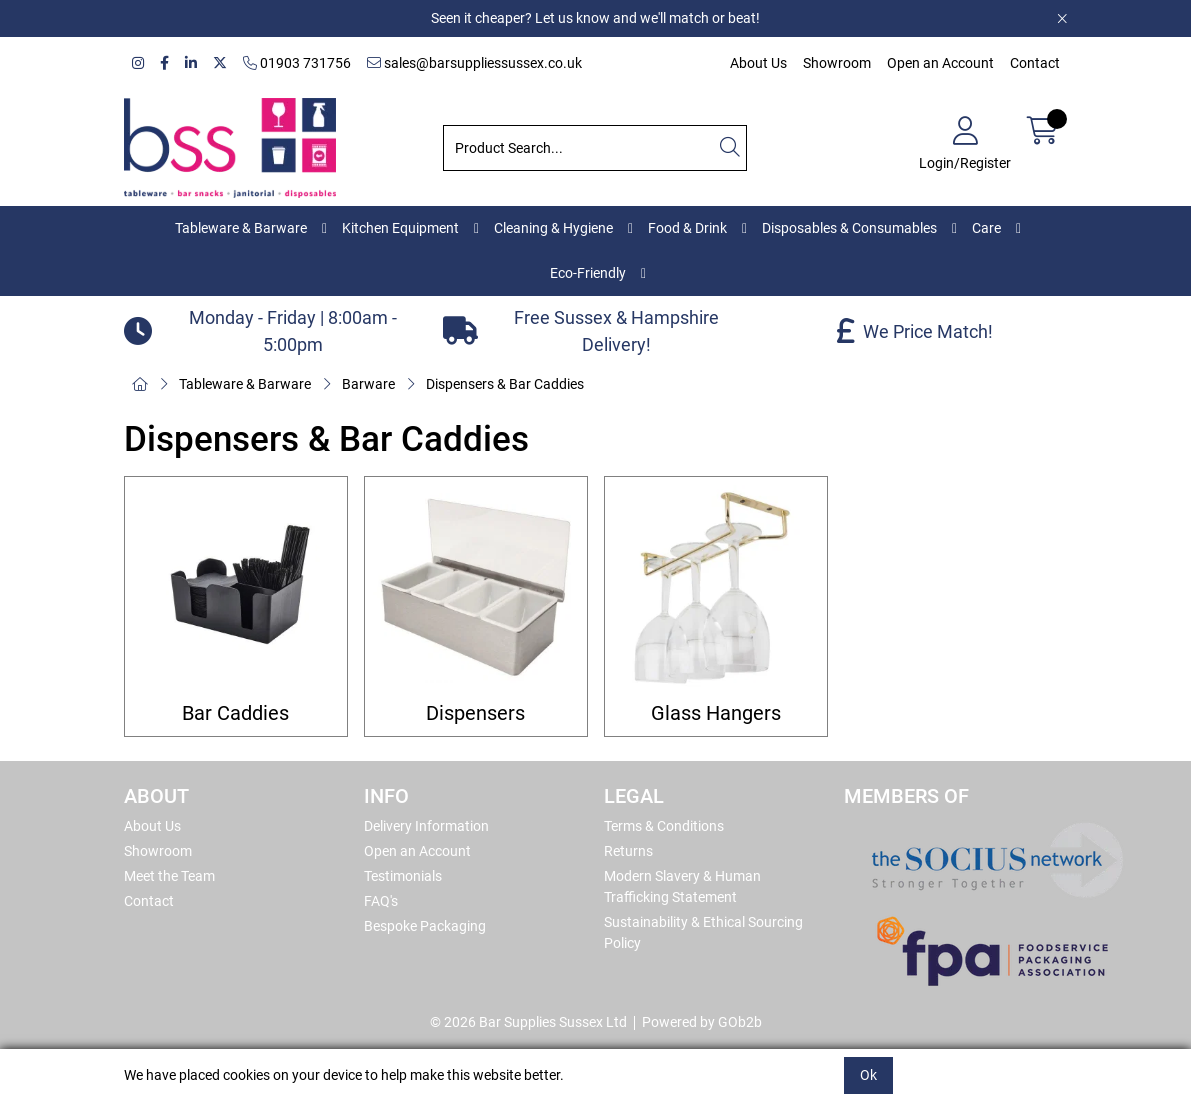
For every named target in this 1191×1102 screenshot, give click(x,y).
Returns (628, 851)
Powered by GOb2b (702, 1022)
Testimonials (403, 876)
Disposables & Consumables (849, 228)
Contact (1035, 63)
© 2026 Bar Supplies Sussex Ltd (528, 1022)
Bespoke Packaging (425, 926)
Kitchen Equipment (400, 228)
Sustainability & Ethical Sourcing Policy (703, 932)
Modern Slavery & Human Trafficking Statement (682, 886)
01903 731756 (297, 63)
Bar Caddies (235, 713)
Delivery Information (426, 826)
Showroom (837, 63)
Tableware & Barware (241, 228)
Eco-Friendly (588, 273)
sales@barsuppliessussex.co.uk (474, 63)
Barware (368, 384)
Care (986, 228)
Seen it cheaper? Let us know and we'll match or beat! (595, 18)
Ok (868, 1075)
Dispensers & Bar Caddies (505, 384)
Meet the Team (169, 876)
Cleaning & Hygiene (553, 228)
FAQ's (381, 901)
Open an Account (940, 63)
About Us (758, 63)
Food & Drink (687, 228)
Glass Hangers (716, 713)
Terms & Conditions (664, 826)
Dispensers (475, 713)
